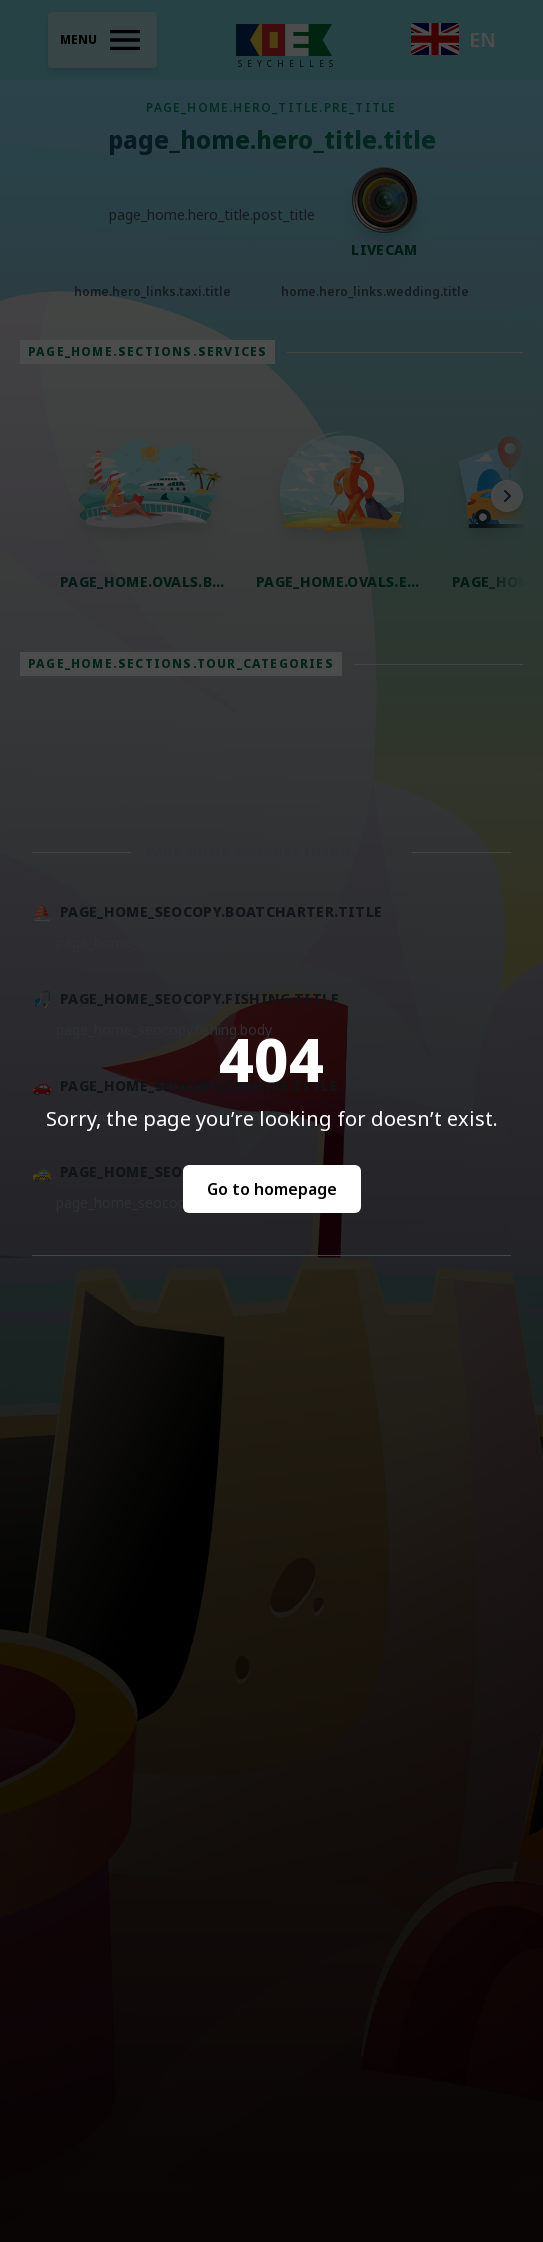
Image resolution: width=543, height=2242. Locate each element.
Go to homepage (272, 1189)
